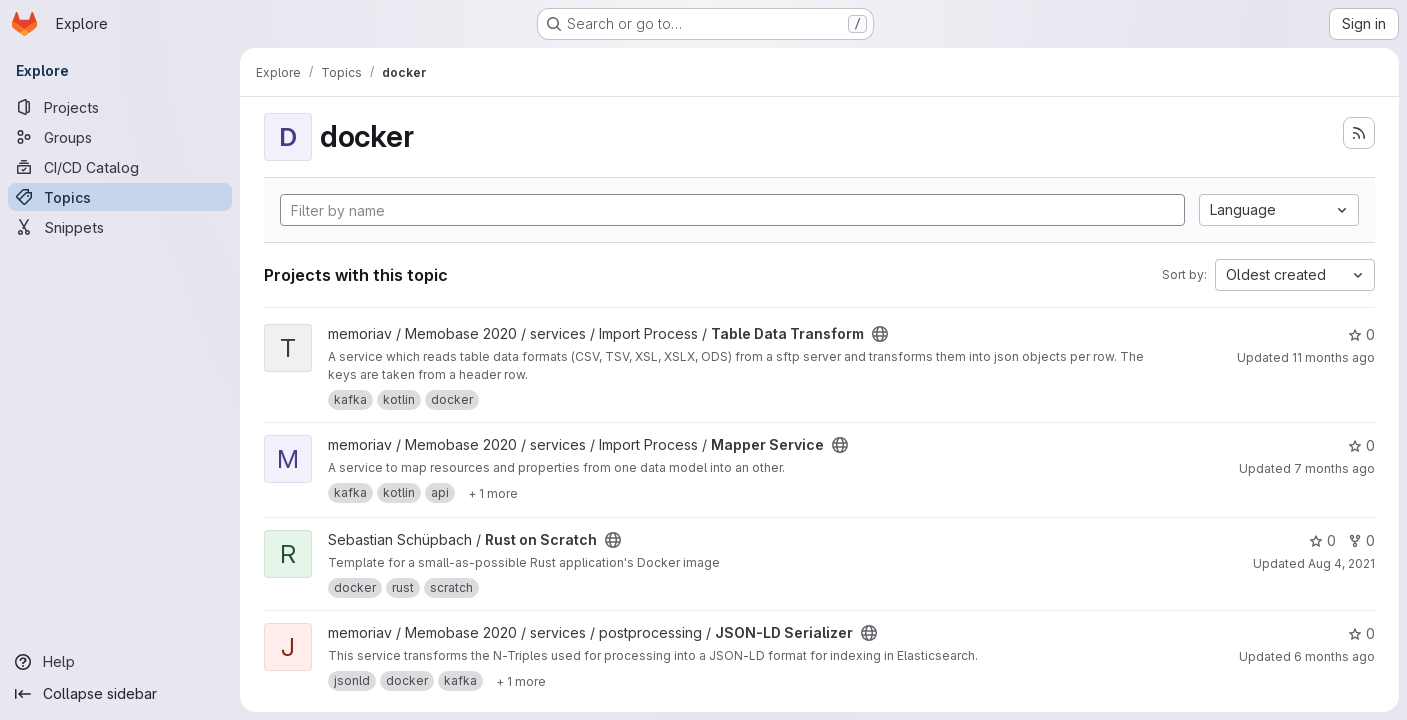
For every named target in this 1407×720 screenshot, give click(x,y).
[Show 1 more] (493, 493)
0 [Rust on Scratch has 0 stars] (1322, 540)
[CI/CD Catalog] (120, 167)
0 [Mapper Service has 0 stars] (1361, 445)
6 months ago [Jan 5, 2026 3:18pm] (1334, 656)
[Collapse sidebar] (120, 694)
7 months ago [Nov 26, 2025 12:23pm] (1334, 468)
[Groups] (120, 137)
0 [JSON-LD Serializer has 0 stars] (1361, 633)
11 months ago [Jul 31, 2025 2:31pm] (1333, 357)
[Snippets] (120, 227)
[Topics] (120, 197)
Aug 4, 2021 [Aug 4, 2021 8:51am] (1341, 563)
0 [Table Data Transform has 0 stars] (1361, 334)
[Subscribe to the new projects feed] (1359, 133)
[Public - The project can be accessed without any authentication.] (880, 334)
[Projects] (120, 107)
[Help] (120, 662)
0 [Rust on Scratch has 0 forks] (1361, 540)
